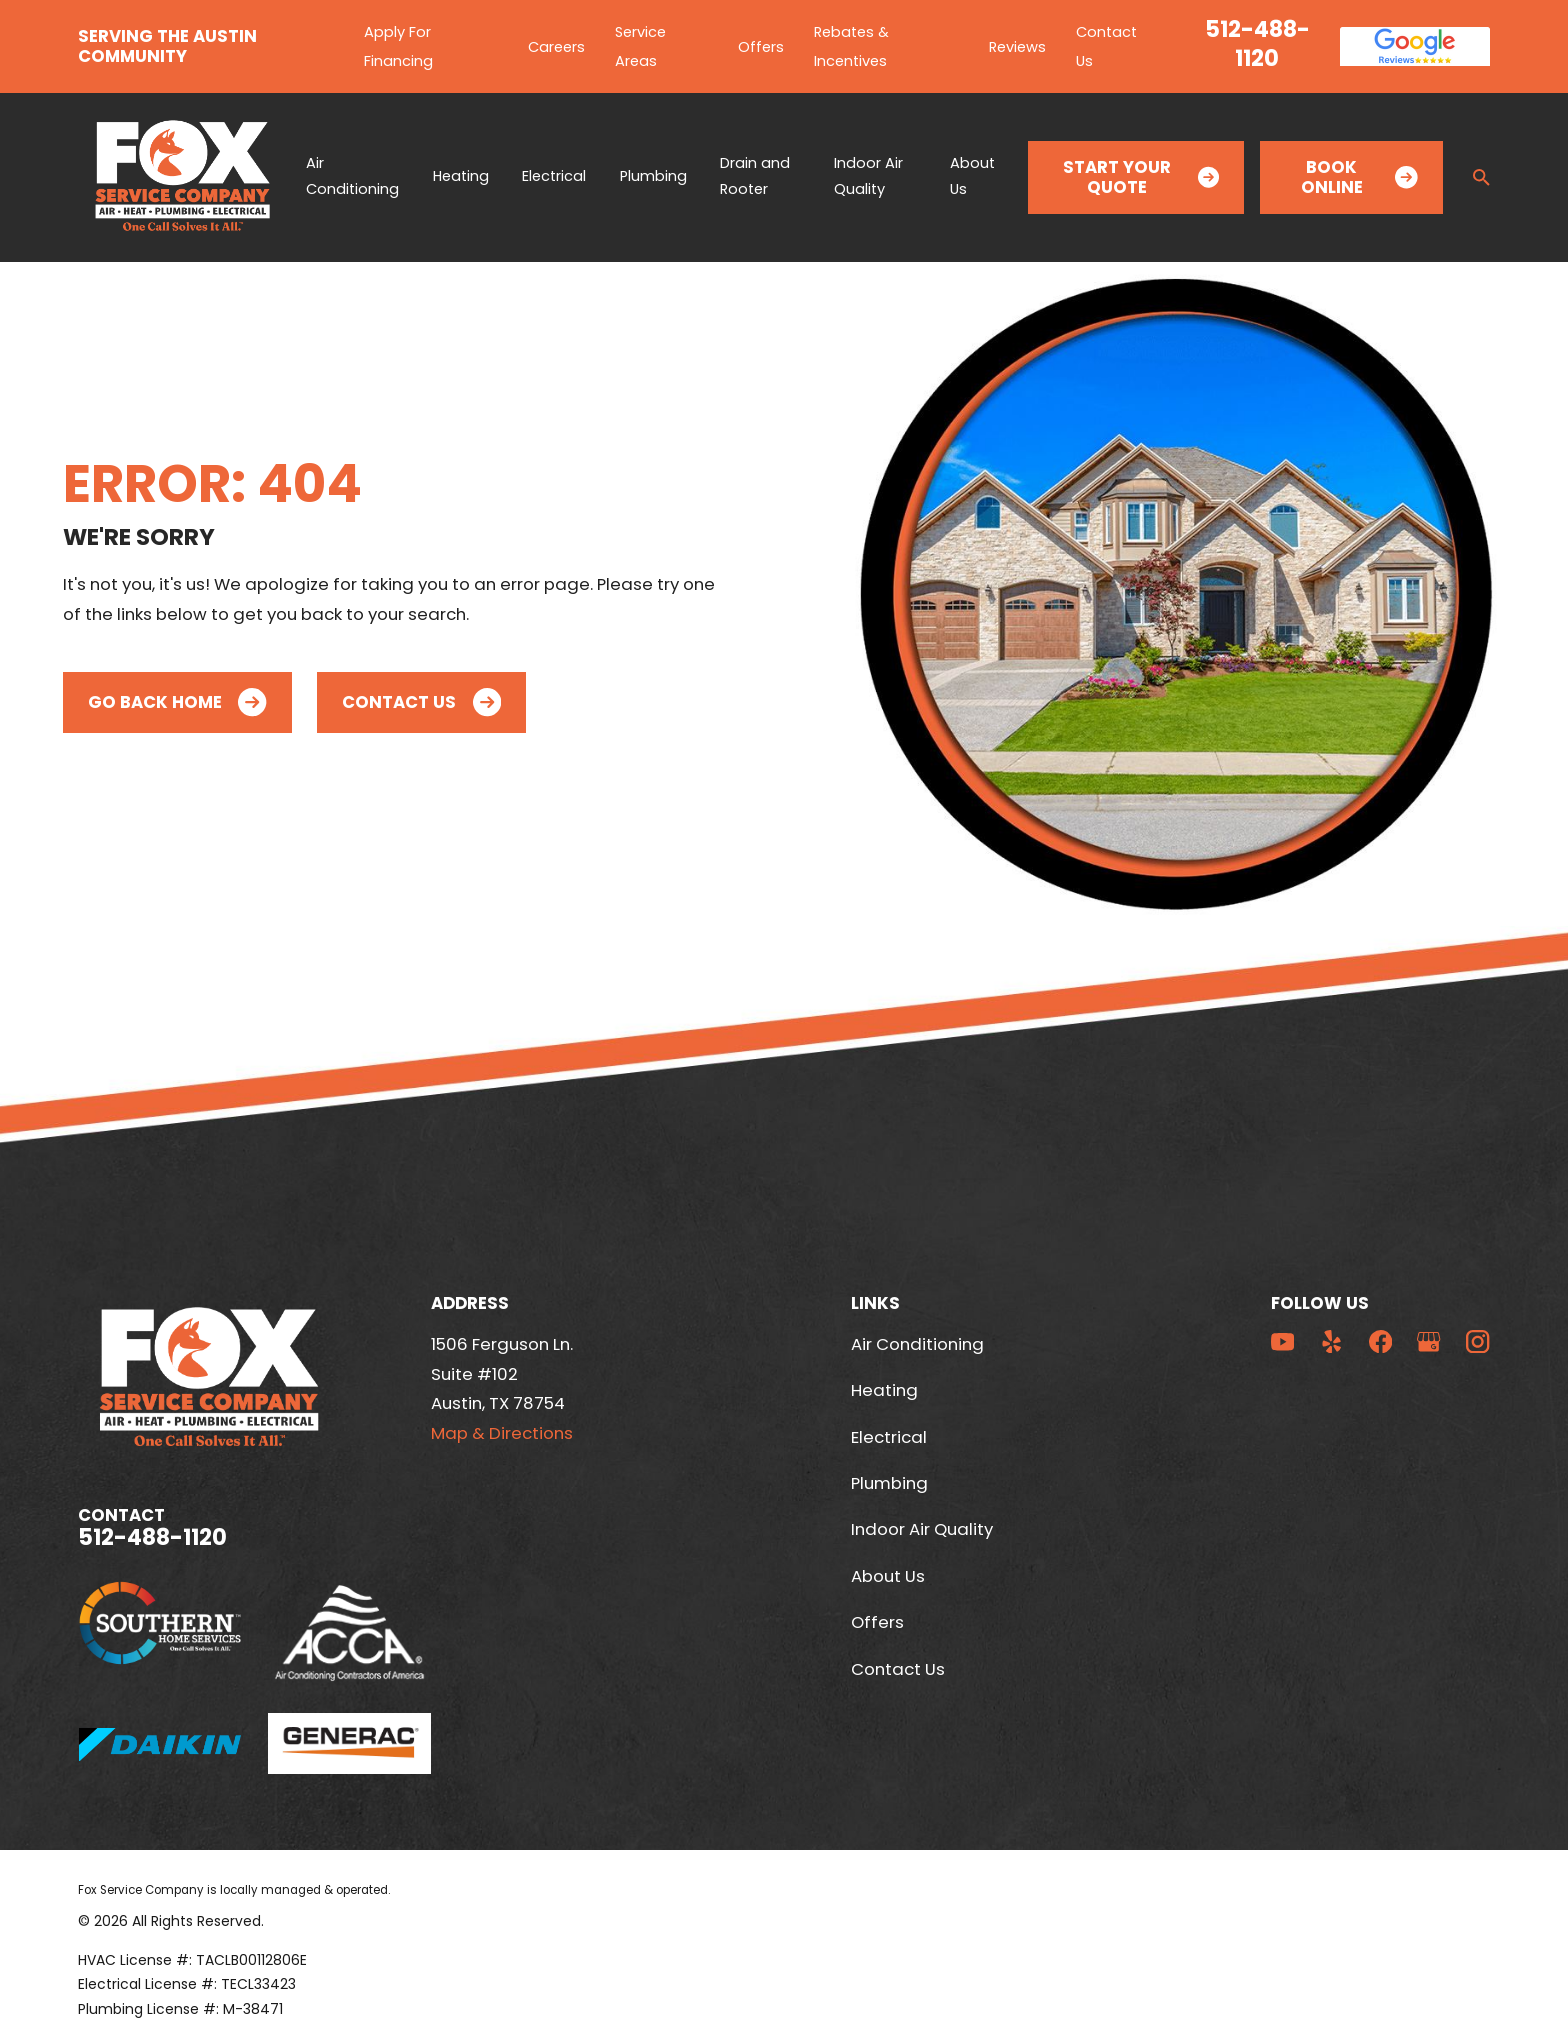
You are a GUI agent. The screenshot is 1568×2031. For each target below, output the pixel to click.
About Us (888, 1576)
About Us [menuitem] (972, 176)
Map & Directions (502, 1433)
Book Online (1359, 177)
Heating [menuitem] (461, 176)
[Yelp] (1331, 1341)
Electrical (889, 1437)
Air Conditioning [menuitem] (352, 176)
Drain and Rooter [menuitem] (755, 176)
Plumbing (889, 1483)
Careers (556, 47)
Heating (884, 1390)
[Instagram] (1477, 1341)
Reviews (1017, 47)
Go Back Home (177, 702)
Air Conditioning (917, 1344)
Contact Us (421, 702)
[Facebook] (1380, 1341)
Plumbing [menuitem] (653, 176)
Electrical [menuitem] (554, 176)
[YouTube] (1282, 1341)
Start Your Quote (1141, 177)
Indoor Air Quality (922, 1529)
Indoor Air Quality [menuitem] (868, 176)
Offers (761, 47)
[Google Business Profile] (1428, 1341)
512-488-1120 (1257, 44)
